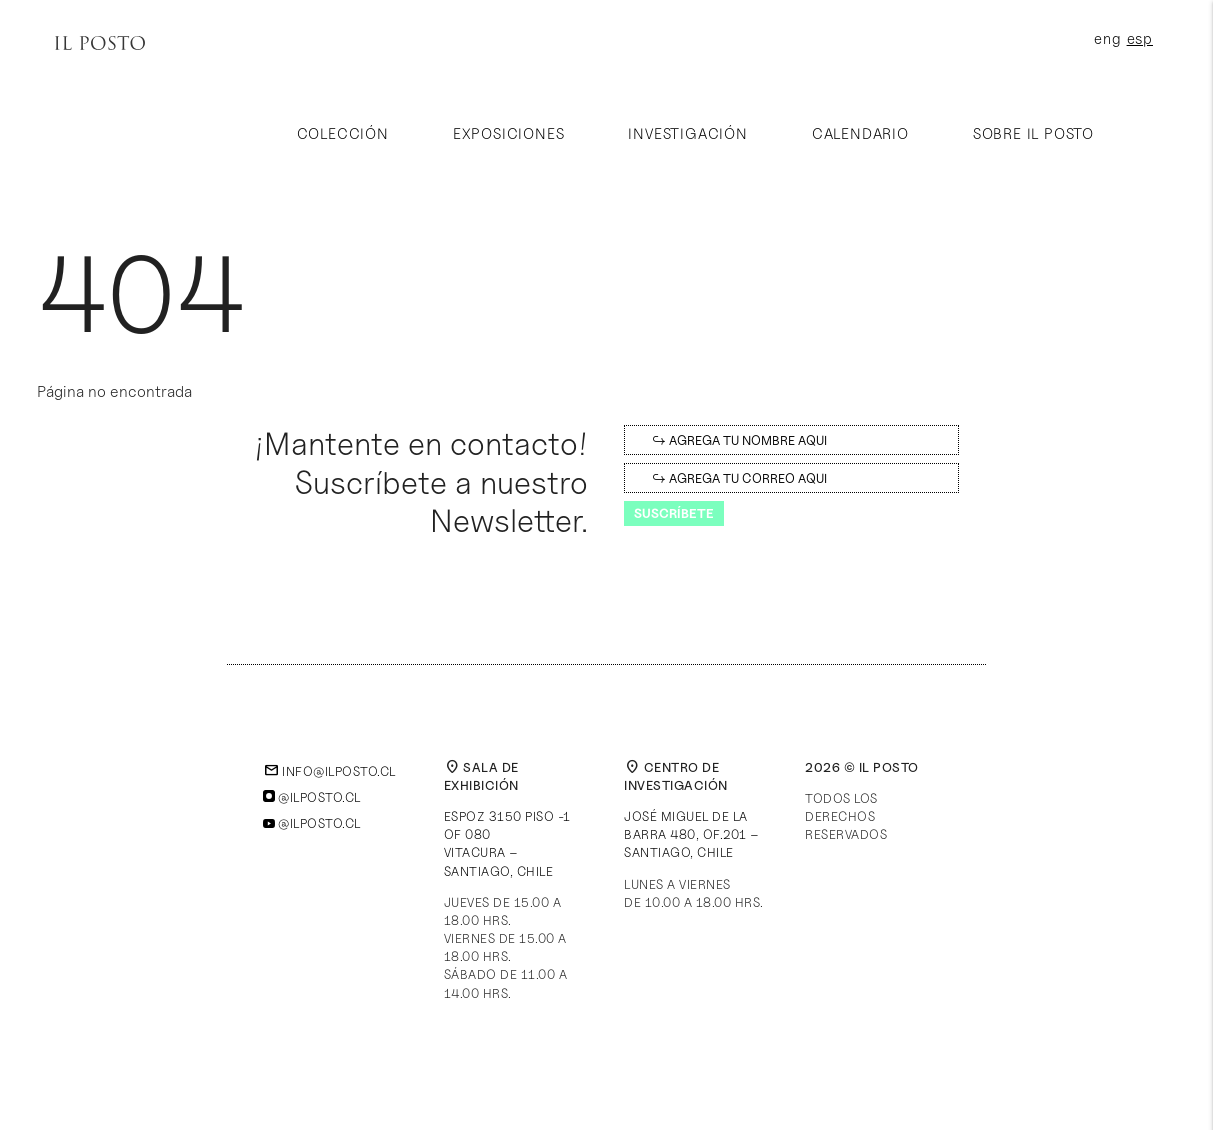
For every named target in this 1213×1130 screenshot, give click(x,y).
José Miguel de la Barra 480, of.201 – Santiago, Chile (692, 834)
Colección (343, 134)
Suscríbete (674, 513)
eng (1107, 39)
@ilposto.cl (312, 797)
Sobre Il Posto (1033, 134)
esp (1140, 39)
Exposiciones (509, 134)
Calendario (860, 134)
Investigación (687, 134)
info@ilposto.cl (329, 771)
